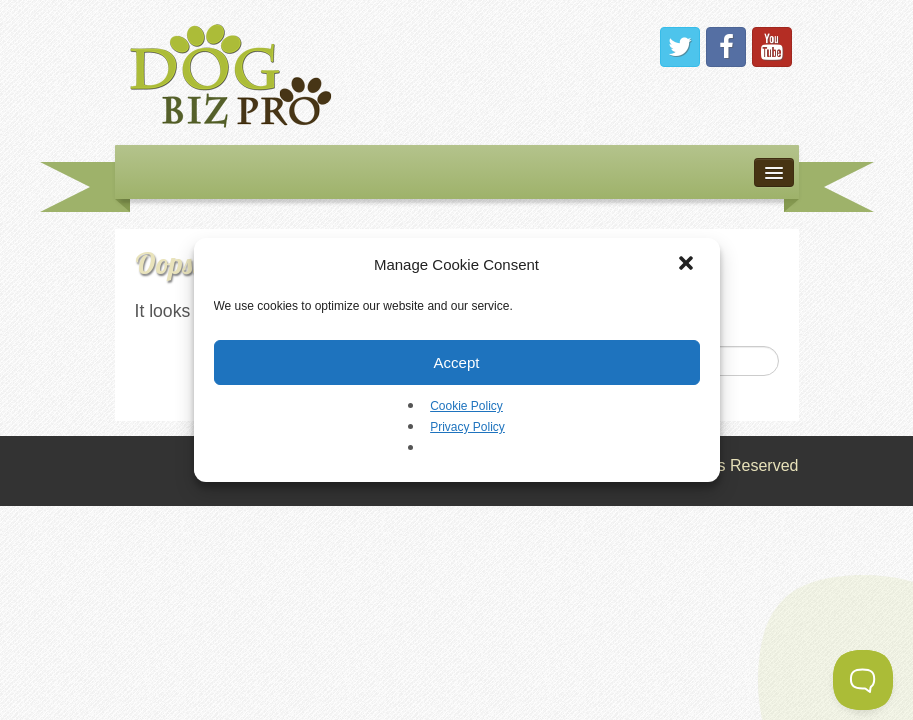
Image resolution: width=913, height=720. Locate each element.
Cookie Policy (466, 406)
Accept (457, 362)
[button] (688, 265)
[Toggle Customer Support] (863, 680)
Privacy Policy (467, 427)
